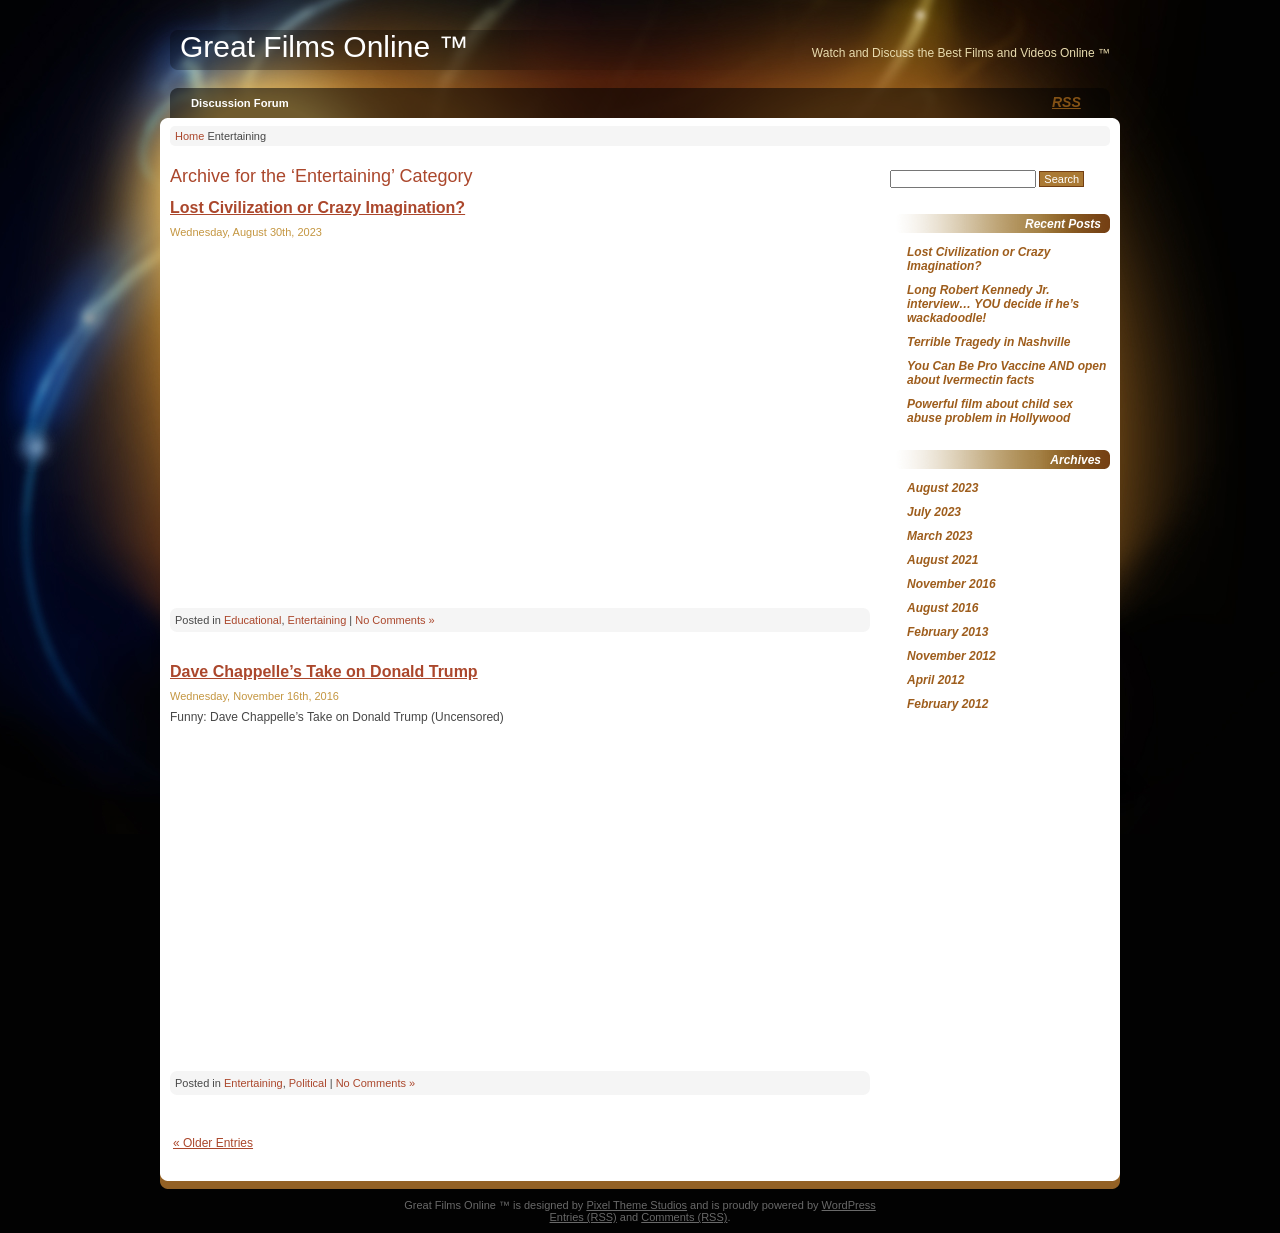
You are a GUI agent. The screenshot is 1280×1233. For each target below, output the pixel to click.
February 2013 (947, 632)
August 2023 (942, 488)
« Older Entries (213, 1143)
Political (308, 1083)
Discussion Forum (240, 103)
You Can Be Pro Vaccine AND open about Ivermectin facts (1006, 373)
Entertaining (317, 620)
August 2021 (942, 560)
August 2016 (942, 608)
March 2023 (939, 536)
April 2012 (935, 680)
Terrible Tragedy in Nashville (988, 342)
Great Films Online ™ (324, 46)
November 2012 (951, 656)
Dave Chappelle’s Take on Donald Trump (324, 671)
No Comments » (394, 620)
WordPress (849, 1205)
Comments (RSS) (684, 1217)
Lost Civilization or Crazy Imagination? (317, 207)
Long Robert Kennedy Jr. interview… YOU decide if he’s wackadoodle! (993, 304)
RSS (1066, 102)
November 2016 (951, 584)
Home (189, 136)
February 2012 (947, 704)
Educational (253, 620)
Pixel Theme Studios (636, 1205)
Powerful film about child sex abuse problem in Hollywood (990, 411)
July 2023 (934, 512)
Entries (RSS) (583, 1217)
